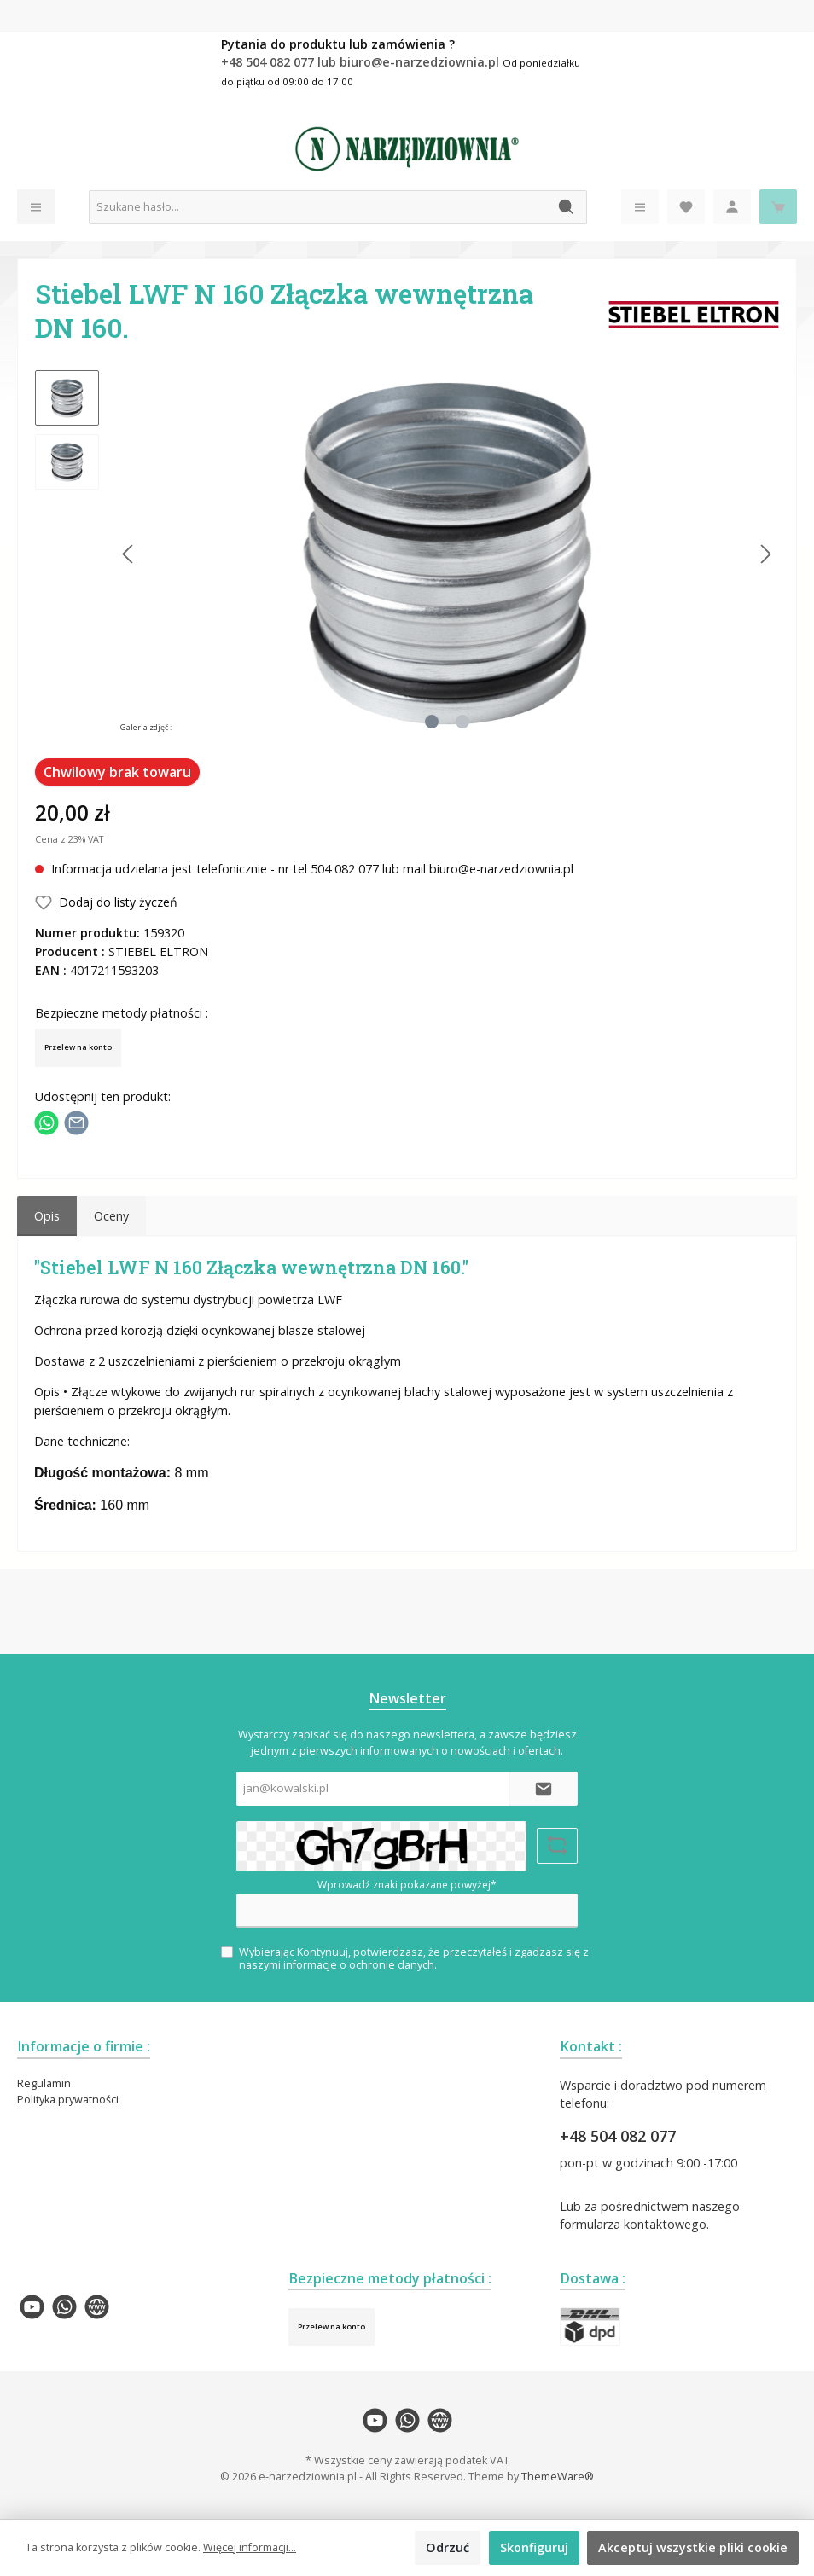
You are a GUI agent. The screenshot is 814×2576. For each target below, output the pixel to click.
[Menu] (36, 206)
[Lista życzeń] (686, 206)
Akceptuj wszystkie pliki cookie (693, 2547)
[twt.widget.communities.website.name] (97, 2307)
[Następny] (765, 554)
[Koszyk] (778, 206)
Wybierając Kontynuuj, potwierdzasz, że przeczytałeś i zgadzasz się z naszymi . (414, 1958)
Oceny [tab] (111, 1216)
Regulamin (44, 2083)
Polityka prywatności (68, 2099)
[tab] (47, 1216)
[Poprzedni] (129, 554)
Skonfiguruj (534, 2547)
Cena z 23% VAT (69, 839)
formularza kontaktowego (633, 2224)
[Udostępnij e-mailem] (76, 1121)
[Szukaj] (567, 207)
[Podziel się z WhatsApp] (46, 1121)
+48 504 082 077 (618, 2136)
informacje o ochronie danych (358, 1965)
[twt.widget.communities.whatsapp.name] (64, 2307)
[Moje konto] (732, 206)
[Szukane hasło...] (318, 207)
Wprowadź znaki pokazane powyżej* (407, 1884)
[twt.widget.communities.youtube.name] (32, 2307)
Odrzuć (447, 2547)
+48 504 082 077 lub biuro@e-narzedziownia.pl (362, 62)
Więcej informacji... (249, 2547)
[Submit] (543, 1789)
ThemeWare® (557, 2476)
